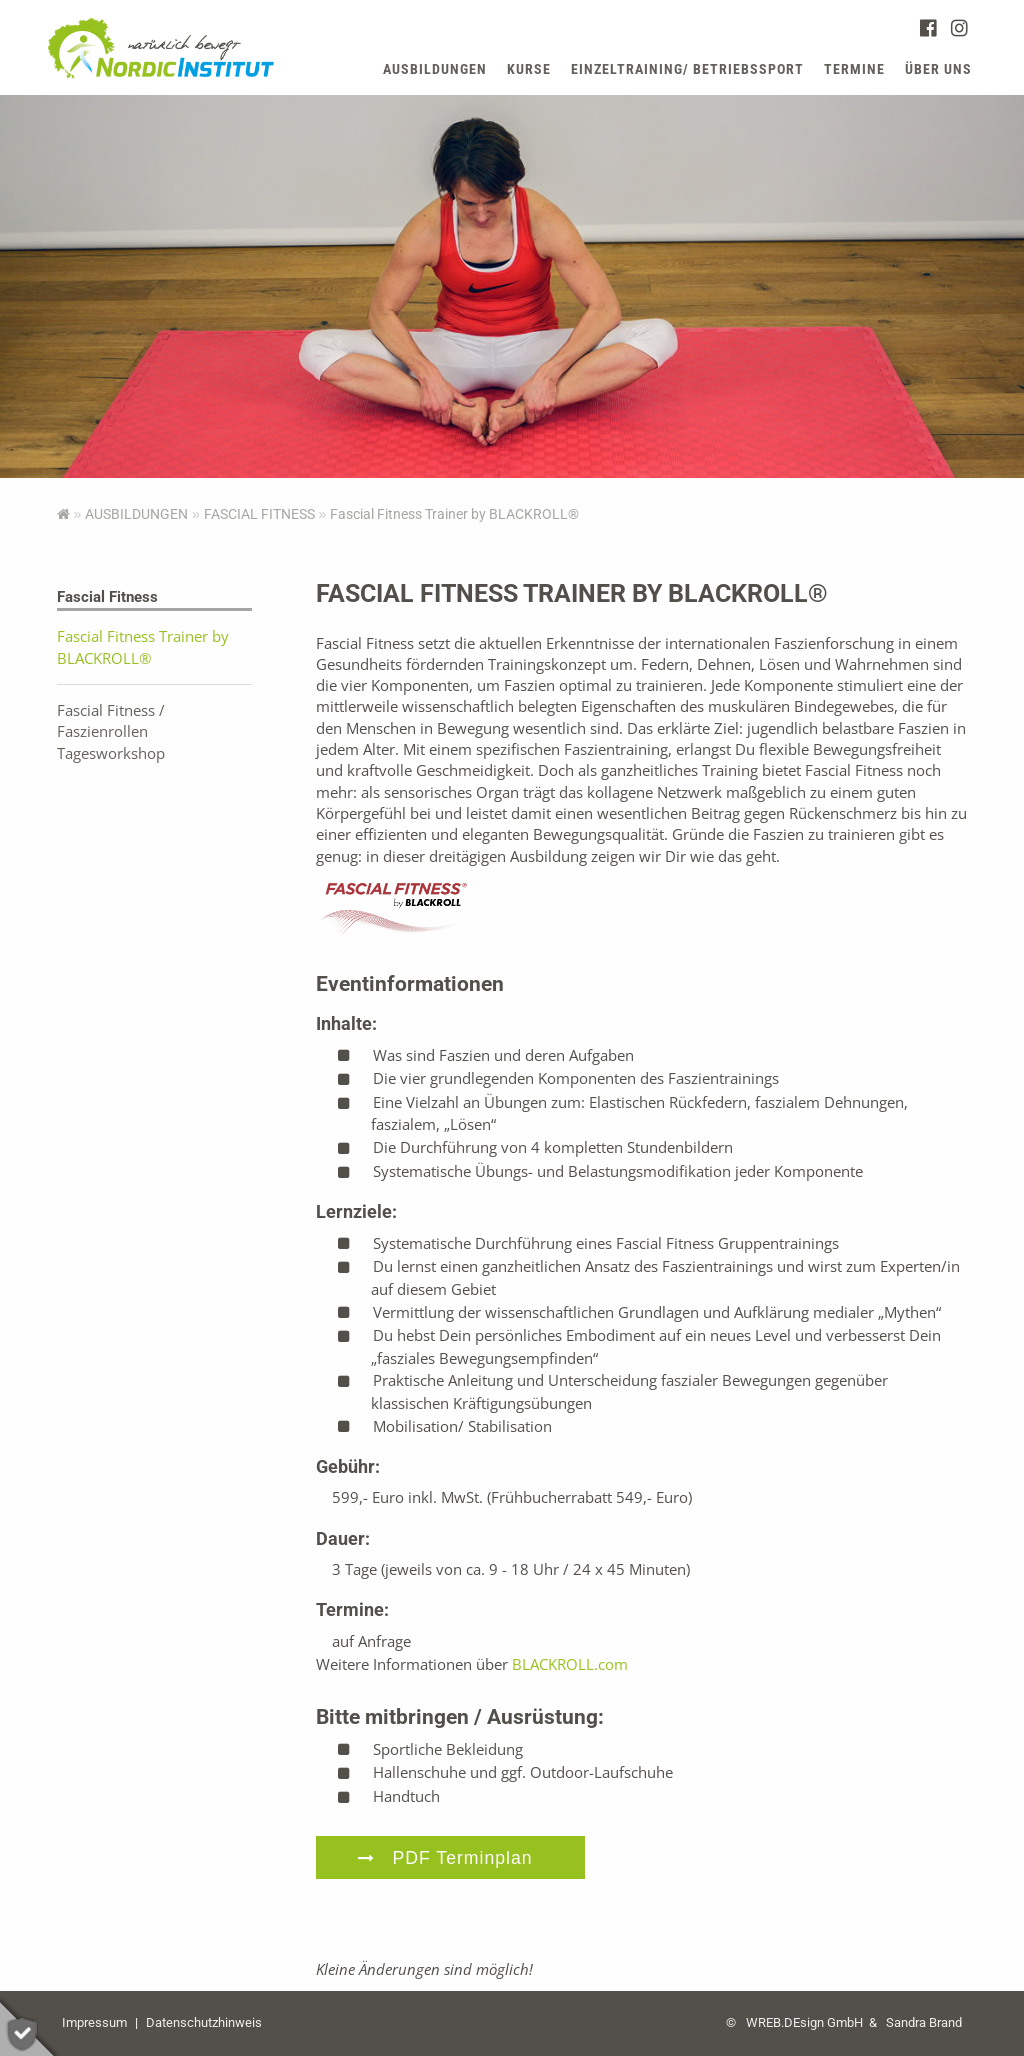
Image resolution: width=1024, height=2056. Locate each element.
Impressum (94, 2022)
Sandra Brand (924, 2022)
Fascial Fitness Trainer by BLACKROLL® (143, 646)
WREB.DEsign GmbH (804, 2022)
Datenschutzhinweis (204, 2022)
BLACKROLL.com (570, 1664)
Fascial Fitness (259, 514)
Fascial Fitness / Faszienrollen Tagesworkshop (111, 731)
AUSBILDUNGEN (136, 514)
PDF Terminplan (463, 1858)
